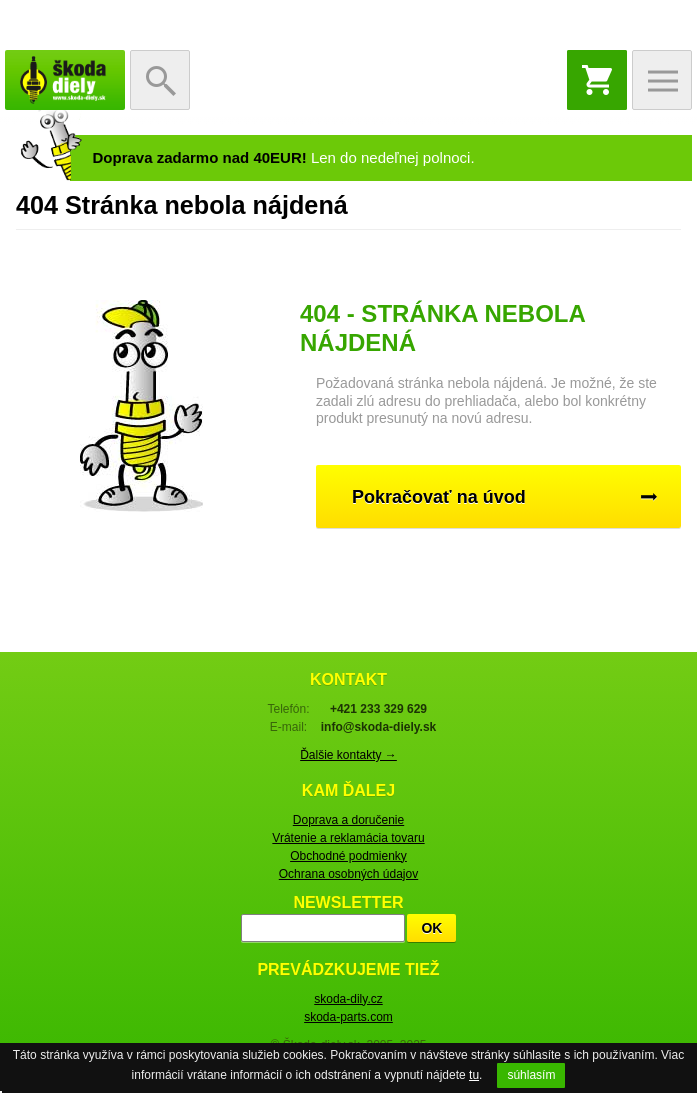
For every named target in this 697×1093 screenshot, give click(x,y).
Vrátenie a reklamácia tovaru (348, 838)
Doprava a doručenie (348, 820)
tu (474, 1075)
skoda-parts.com (348, 1017)
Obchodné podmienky (348, 856)
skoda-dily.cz (348, 999)
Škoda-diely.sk (65, 80)
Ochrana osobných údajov (348, 874)
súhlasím (531, 1075)
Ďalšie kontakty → (348, 755)
